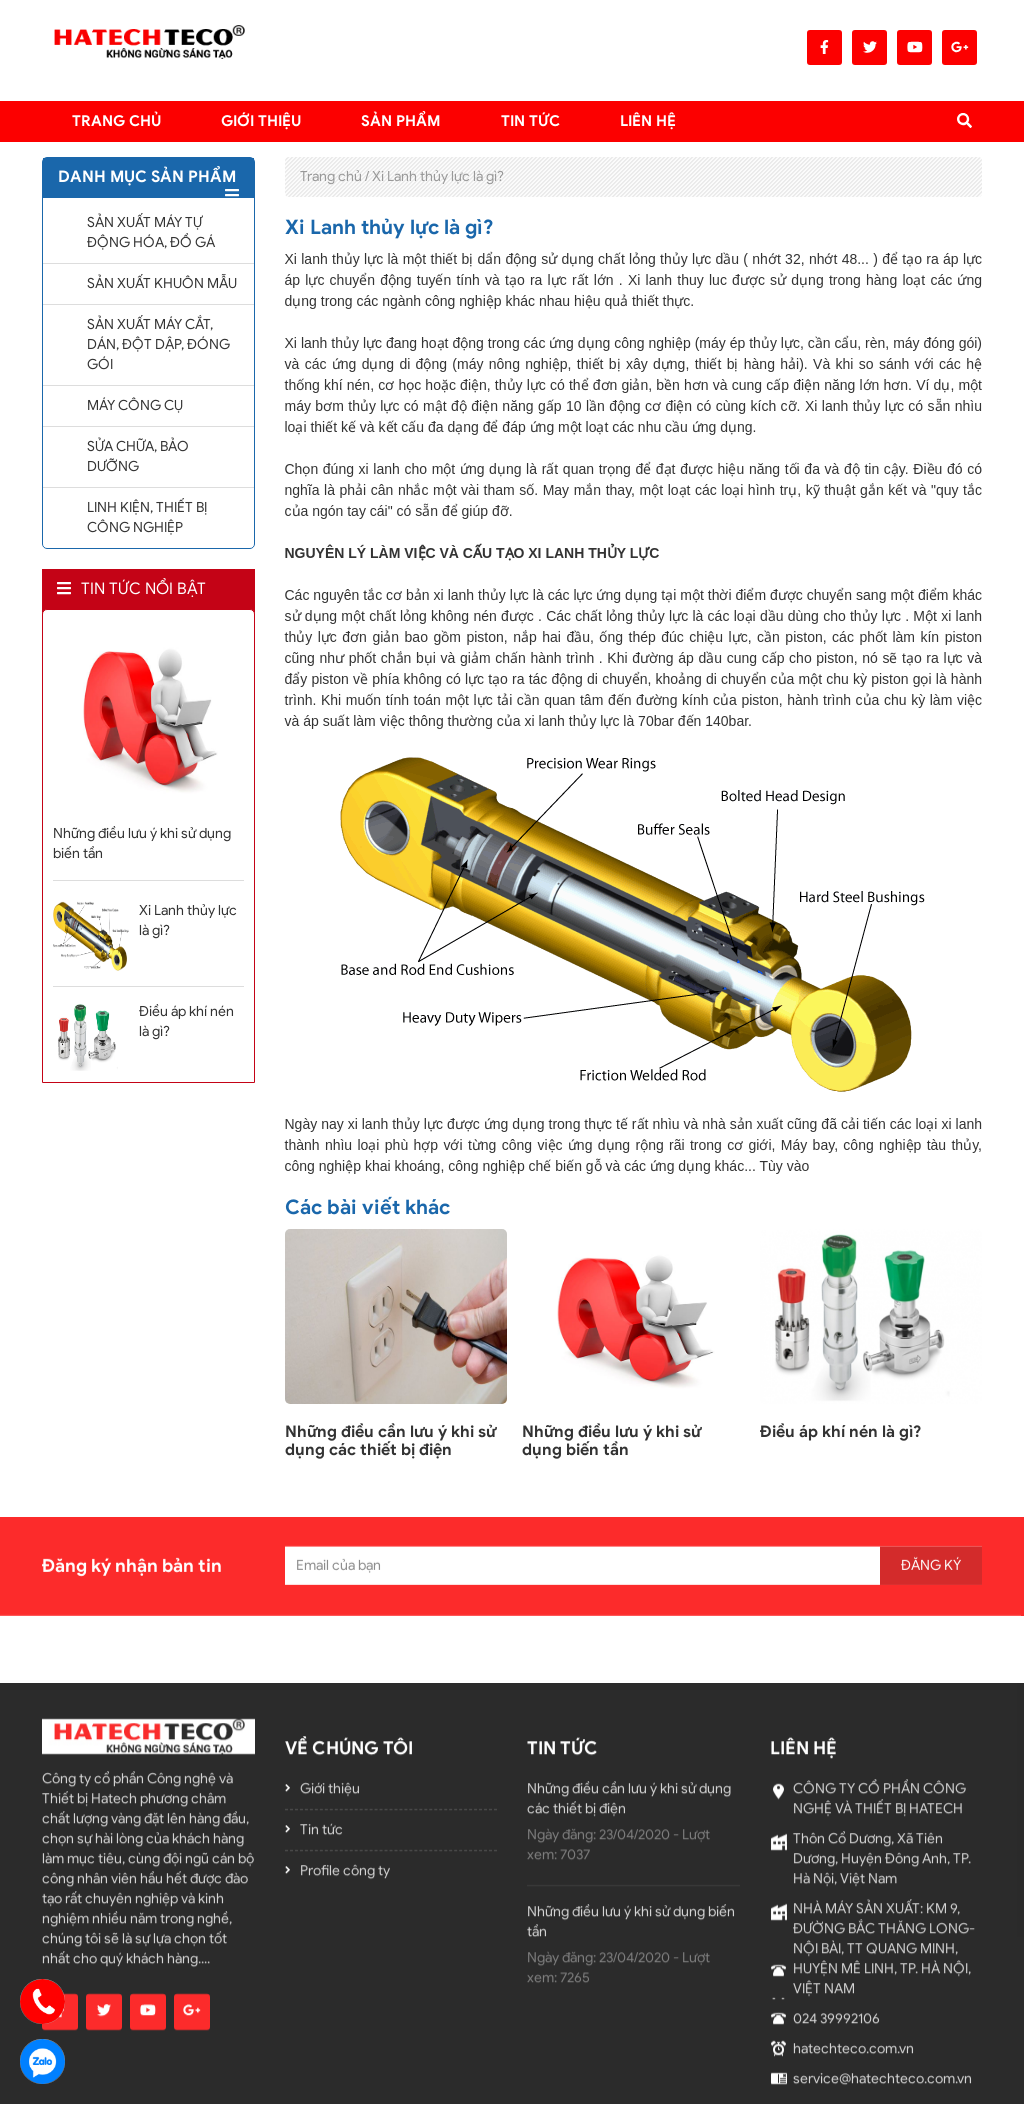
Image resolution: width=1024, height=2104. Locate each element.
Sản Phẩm (401, 121)
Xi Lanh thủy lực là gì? (438, 176)
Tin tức (321, 2008)
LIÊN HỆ (648, 121)
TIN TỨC (530, 121)
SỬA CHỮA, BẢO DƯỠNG (138, 456)
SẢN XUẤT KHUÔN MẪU (162, 283)
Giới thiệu (261, 121)
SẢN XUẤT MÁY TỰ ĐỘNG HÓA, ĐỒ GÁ (151, 232)
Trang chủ (116, 121)
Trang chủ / (334, 176)
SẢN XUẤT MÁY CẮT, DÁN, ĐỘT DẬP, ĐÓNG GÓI (158, 344)
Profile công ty (345, 2049)
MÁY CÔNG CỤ (135, 405)
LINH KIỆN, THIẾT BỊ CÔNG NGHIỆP (147, 517)
